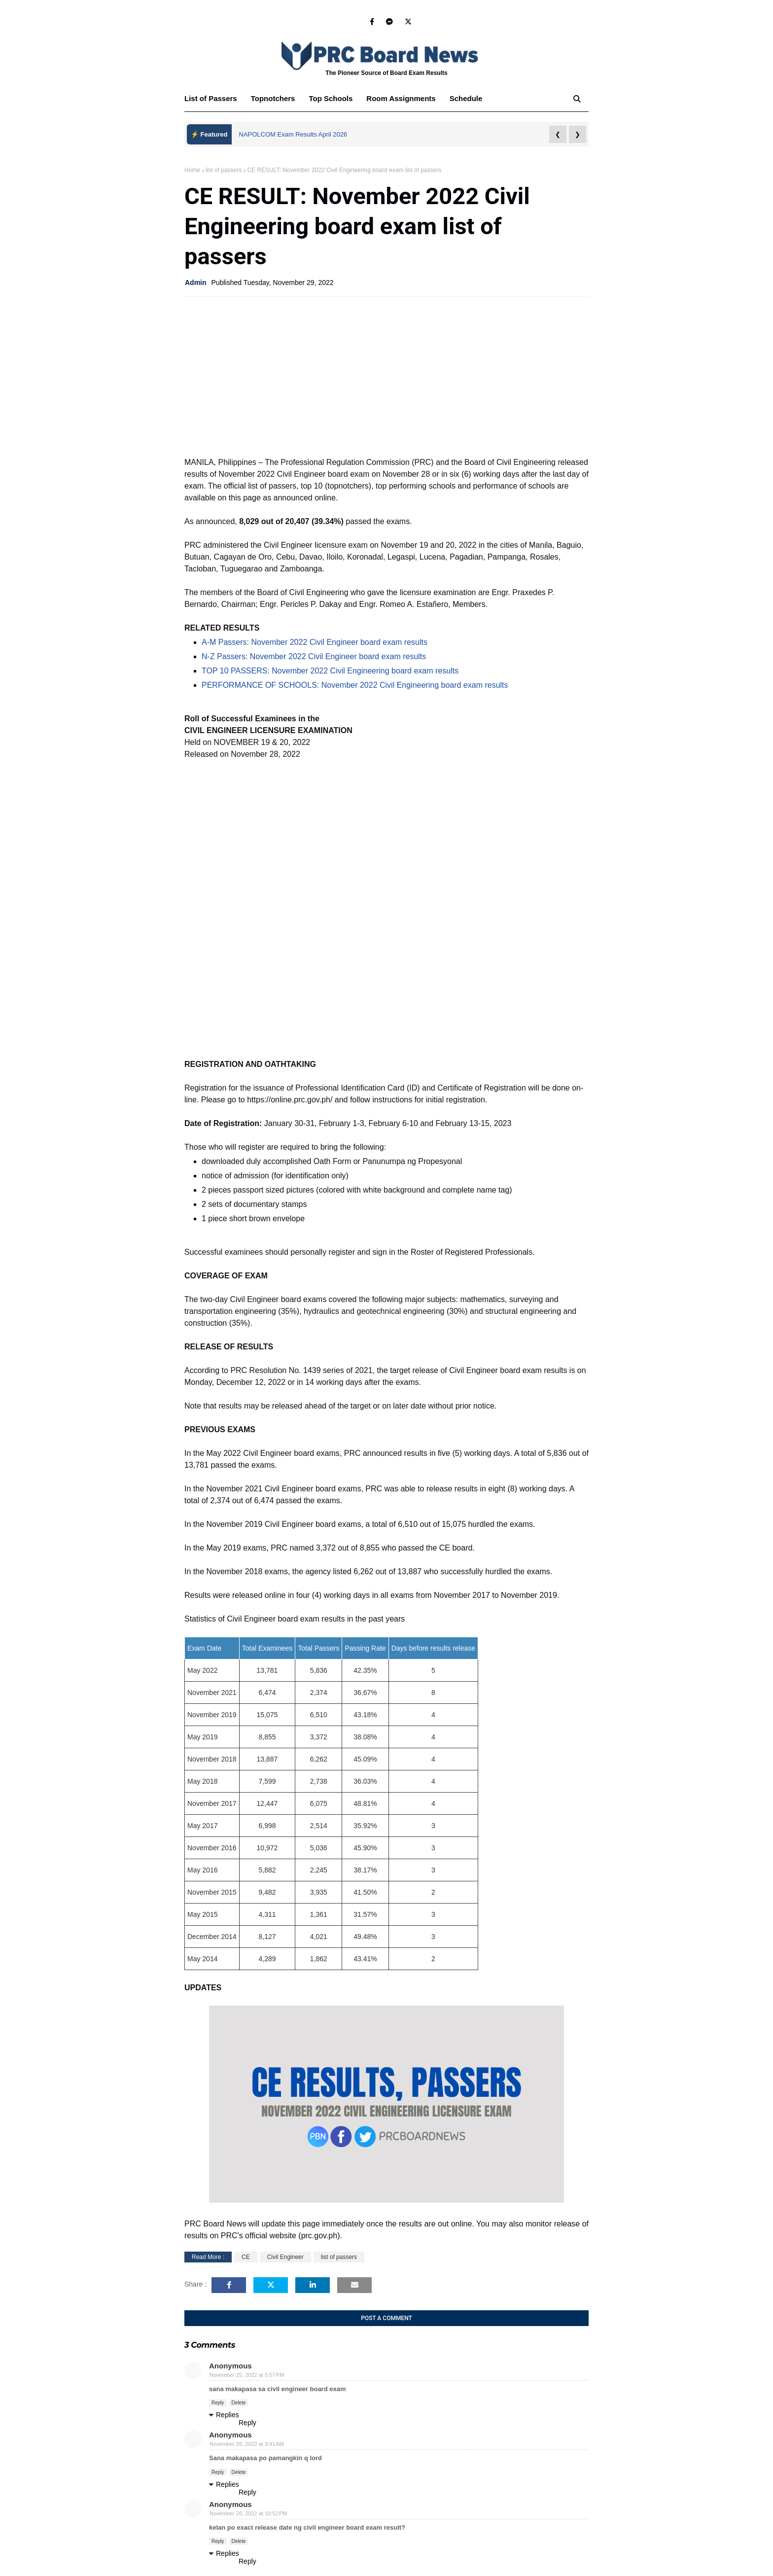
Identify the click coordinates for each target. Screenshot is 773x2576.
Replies (227, 2415)
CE (246, 2257)
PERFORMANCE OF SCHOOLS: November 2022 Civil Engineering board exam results (355, 685)
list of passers (224, 170)
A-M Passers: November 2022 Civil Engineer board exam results (314, 642)
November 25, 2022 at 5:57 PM (247, 2375)
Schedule (466, 98)
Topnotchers (273, 98)
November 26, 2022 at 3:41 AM (247, 2444)
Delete (239, 2402)
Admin (196, 282)
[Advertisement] (386, 376)
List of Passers (210, 98)
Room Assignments (400, 98)
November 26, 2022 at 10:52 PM (248, 2513)
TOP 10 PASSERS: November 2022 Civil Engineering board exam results (330, 671)
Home (192, 170)
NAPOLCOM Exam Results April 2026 (293, 134)
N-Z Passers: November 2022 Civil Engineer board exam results (314, 656)
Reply (217, 2402)
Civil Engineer (285, 2257)
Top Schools (330, 98)
